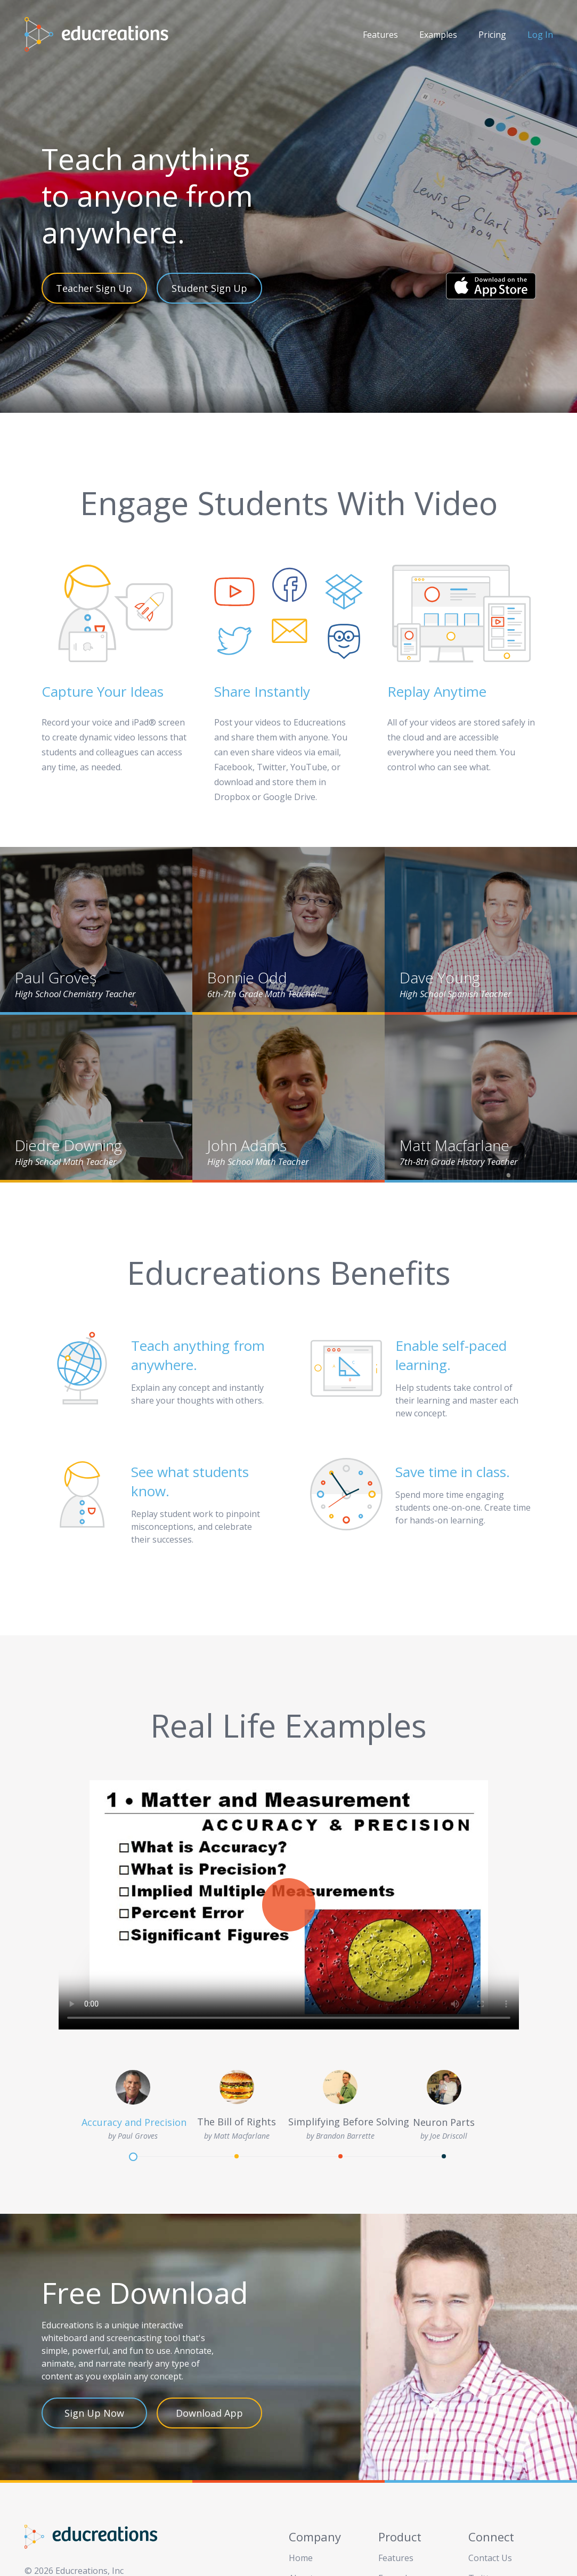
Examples (438, 34)
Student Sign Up (209, 288)
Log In (540, 34)
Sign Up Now (94, 2413)
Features (380, 34)
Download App (209, 2413)
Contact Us (490, 2558)
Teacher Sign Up (94, 288)
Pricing (492, 34)
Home (301, 2558)
